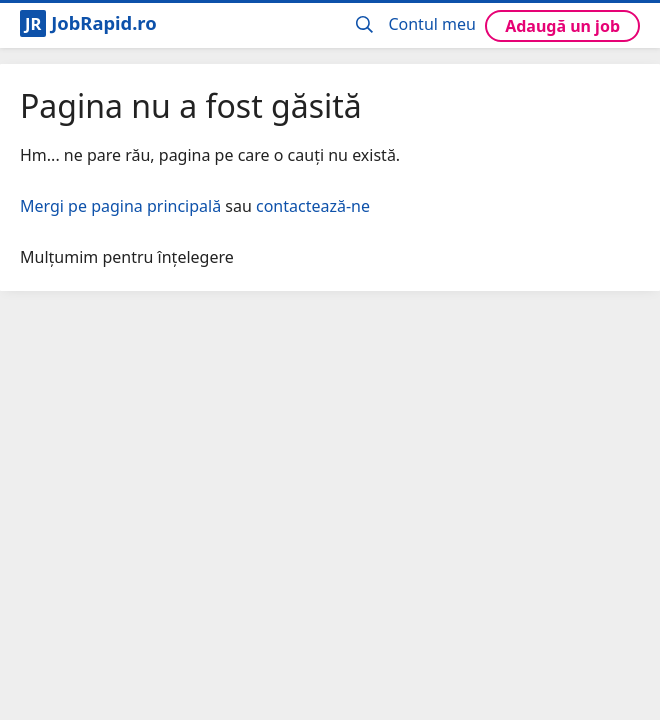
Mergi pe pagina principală (120, 206)
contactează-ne (313, 206)
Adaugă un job (562, 26)
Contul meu (432, 24)
